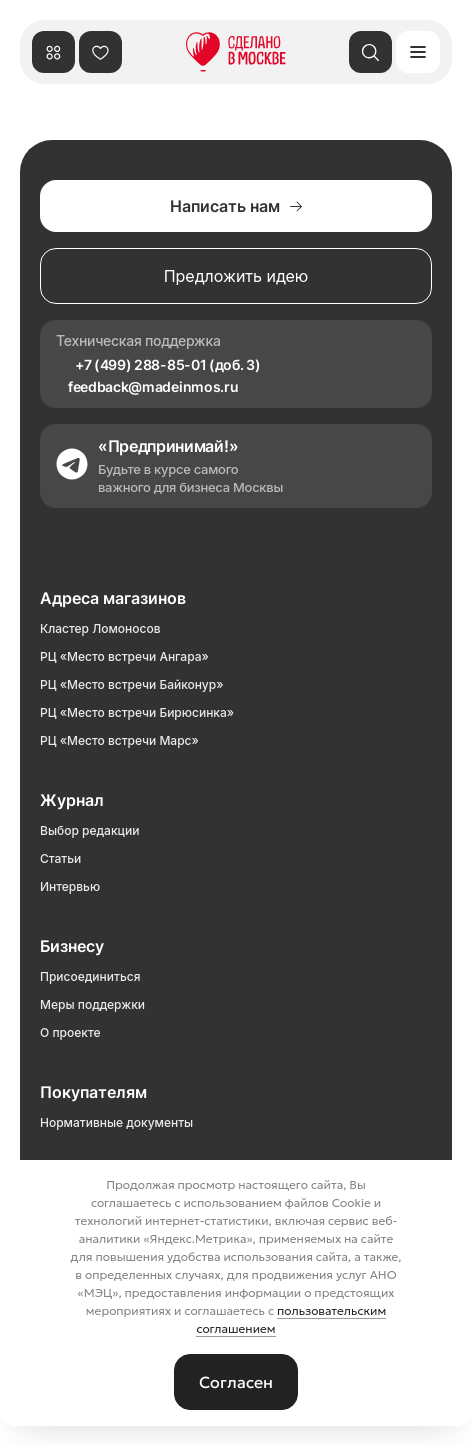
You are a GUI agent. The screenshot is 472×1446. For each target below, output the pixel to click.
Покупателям (93, 1092)
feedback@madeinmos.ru (153, 386)
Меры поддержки (92, 1004)
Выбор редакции (89, 830)
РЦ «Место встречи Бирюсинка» (137, 712)
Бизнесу (72, 946)
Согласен (236, 1382)
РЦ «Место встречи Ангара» (124, 656)
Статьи (60, 858)
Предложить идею (236, 276)
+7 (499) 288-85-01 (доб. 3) (167, 364)
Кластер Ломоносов (100, 628)
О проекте (70, 1032)
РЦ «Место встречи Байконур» (131, 684)
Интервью (70, 886)
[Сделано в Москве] (236, 52)
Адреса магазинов (113, 598)
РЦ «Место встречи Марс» (119, 740)
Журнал (72, 800)
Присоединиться (90, 976)
